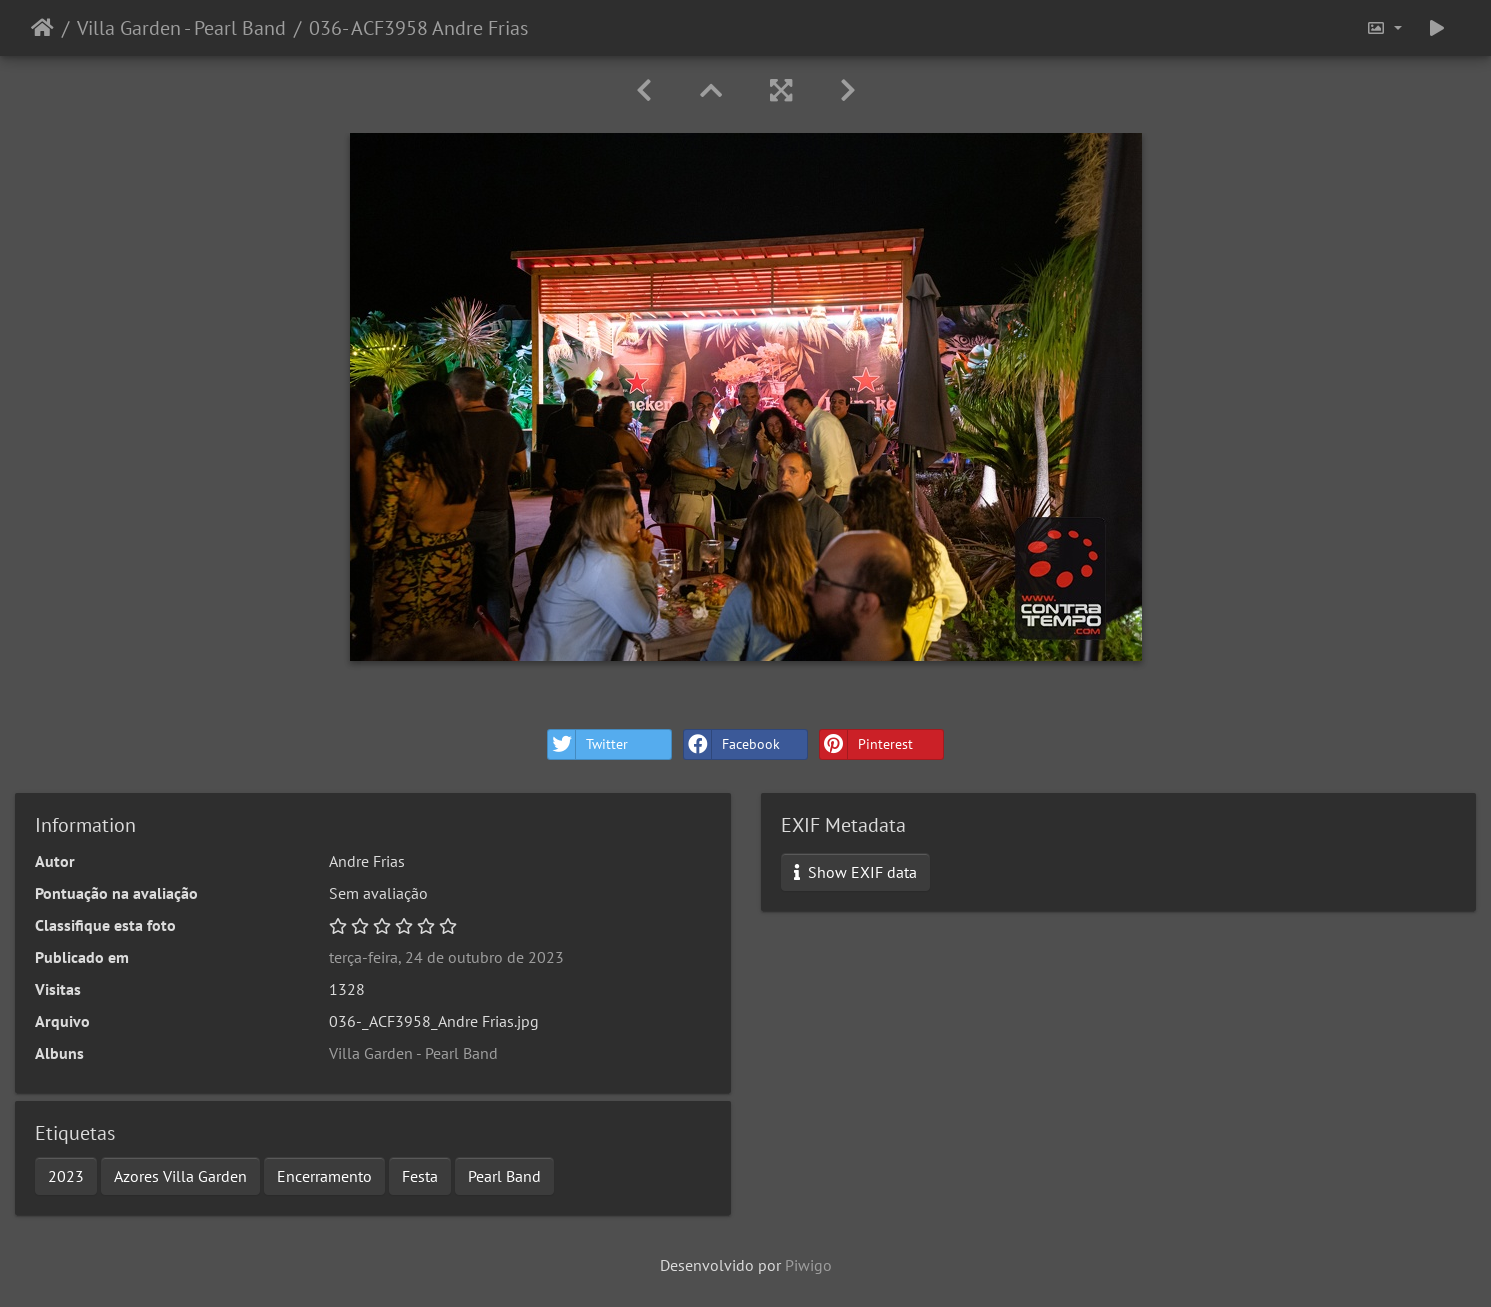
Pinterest (866, 744)
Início (42, 28)
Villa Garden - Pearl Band (181, 28)
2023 (66, 1176)
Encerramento (324, 1176)
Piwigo (808, 1265)
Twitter (588, 744)
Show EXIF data (855, 872)
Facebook (732, 744)
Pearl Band (504, 1176)
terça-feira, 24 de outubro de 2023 (446, 957)
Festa (420, 1176)
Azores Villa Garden (180, 1176)
